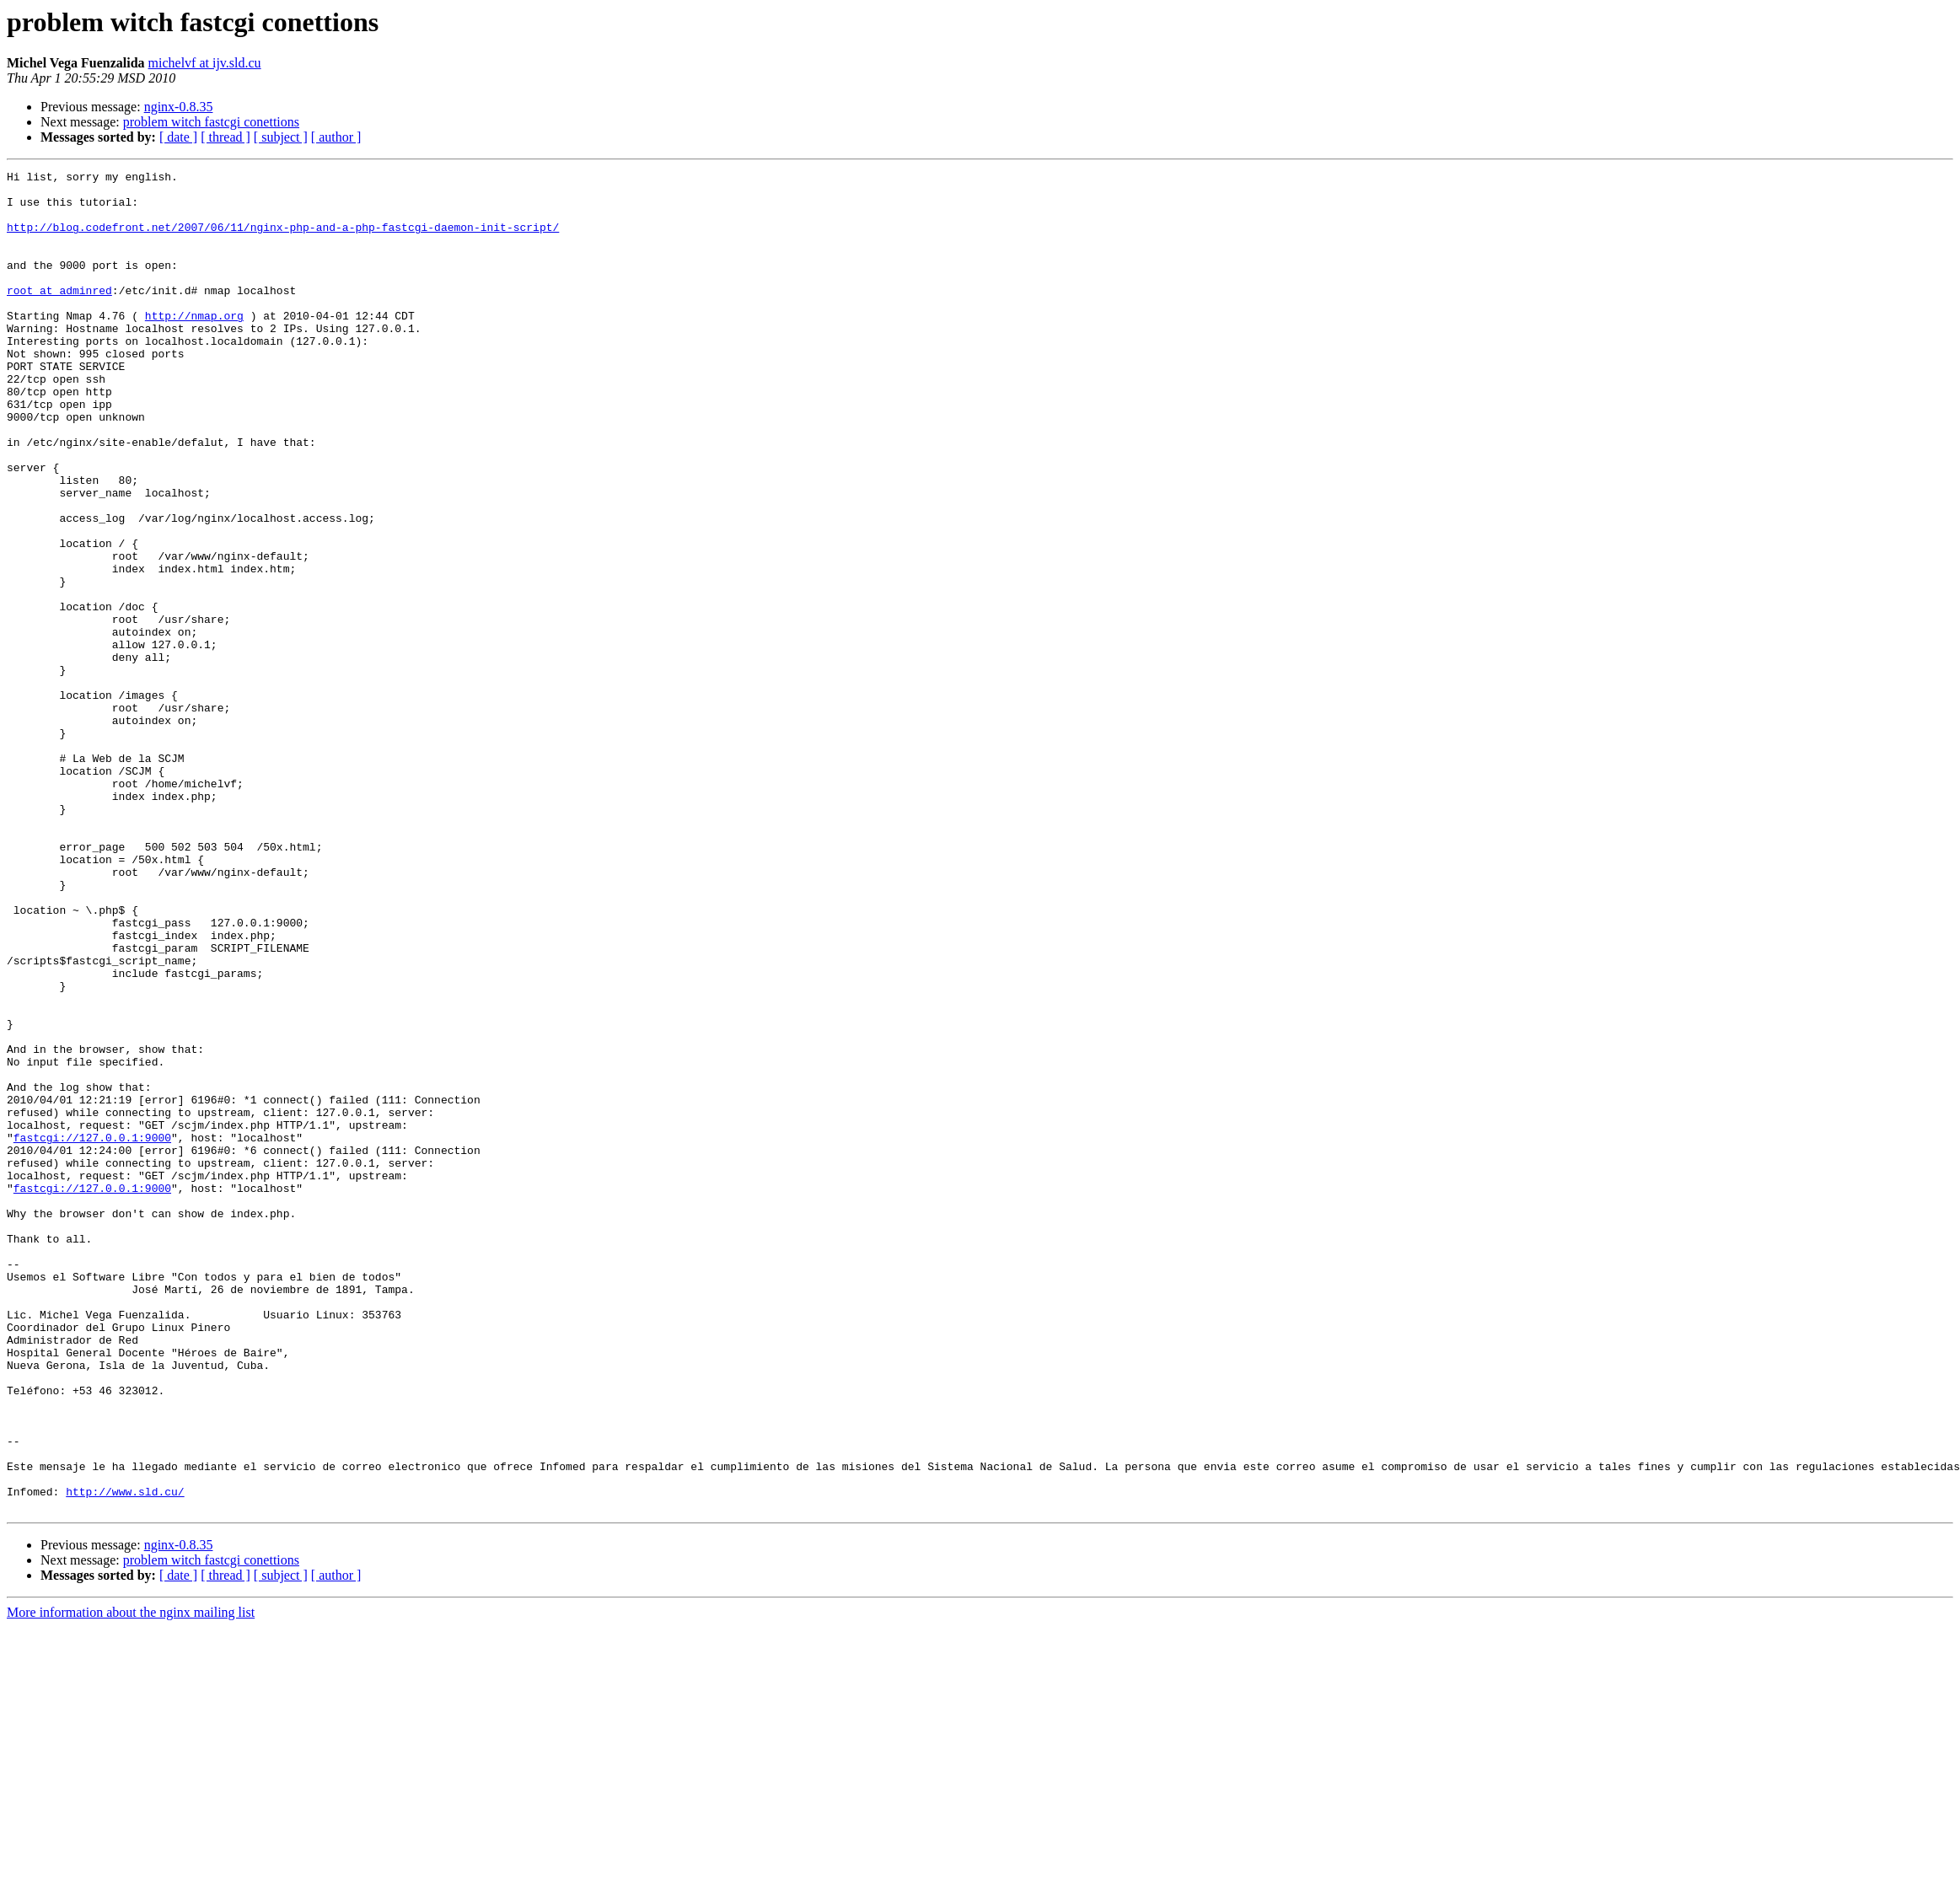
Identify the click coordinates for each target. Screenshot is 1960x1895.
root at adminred (59, 315)
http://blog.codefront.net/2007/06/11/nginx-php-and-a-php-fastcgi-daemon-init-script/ (283, 239)
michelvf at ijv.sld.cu (204, 63)
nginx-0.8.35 (178, 106)
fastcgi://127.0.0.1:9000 (92, 1331)
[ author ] (336, 137)
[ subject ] (281, 137)
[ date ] (178, 137)
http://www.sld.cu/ (125, 1756)
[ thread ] (225, 137)
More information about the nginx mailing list (131, 1880)
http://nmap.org (194, 345)
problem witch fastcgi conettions (211, 122)
